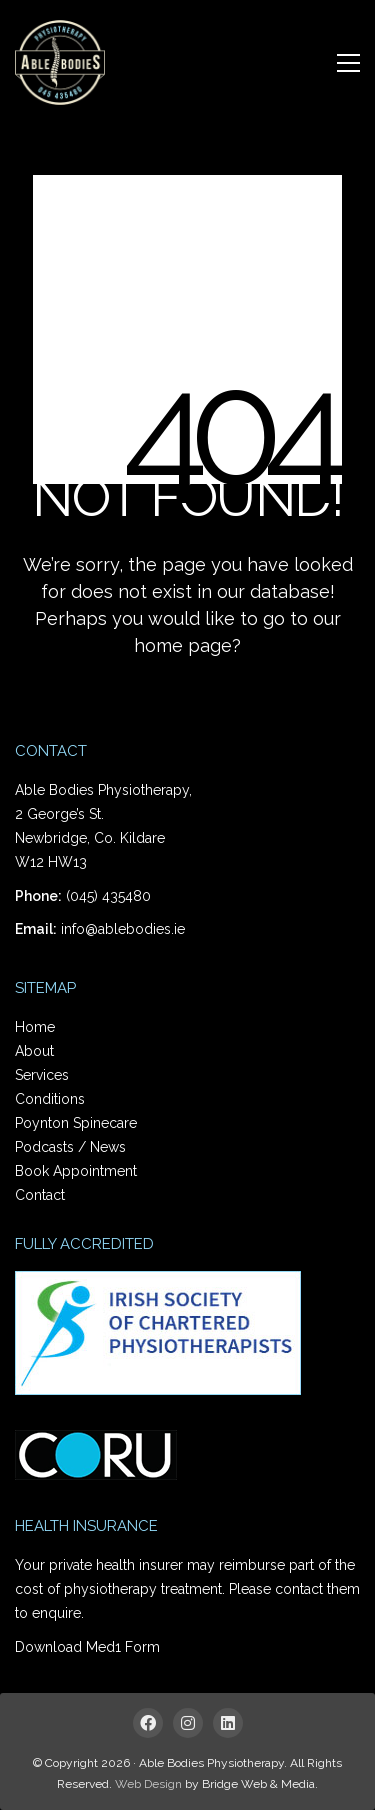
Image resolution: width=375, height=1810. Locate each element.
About (34, 1051)
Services (42, 1075)
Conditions (50, 1099)
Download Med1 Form (87, 1647)
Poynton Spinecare (76, 1123)
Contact (40, 1195)
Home (35, 1027)
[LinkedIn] (228, 1723)
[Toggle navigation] (348, 63)
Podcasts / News (70, 1147)
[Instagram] (188, 1723)
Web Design (148, 1784)
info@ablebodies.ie (123, 929)
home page (183, 645)
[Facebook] (148, 1723)
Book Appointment (76, 1171)
